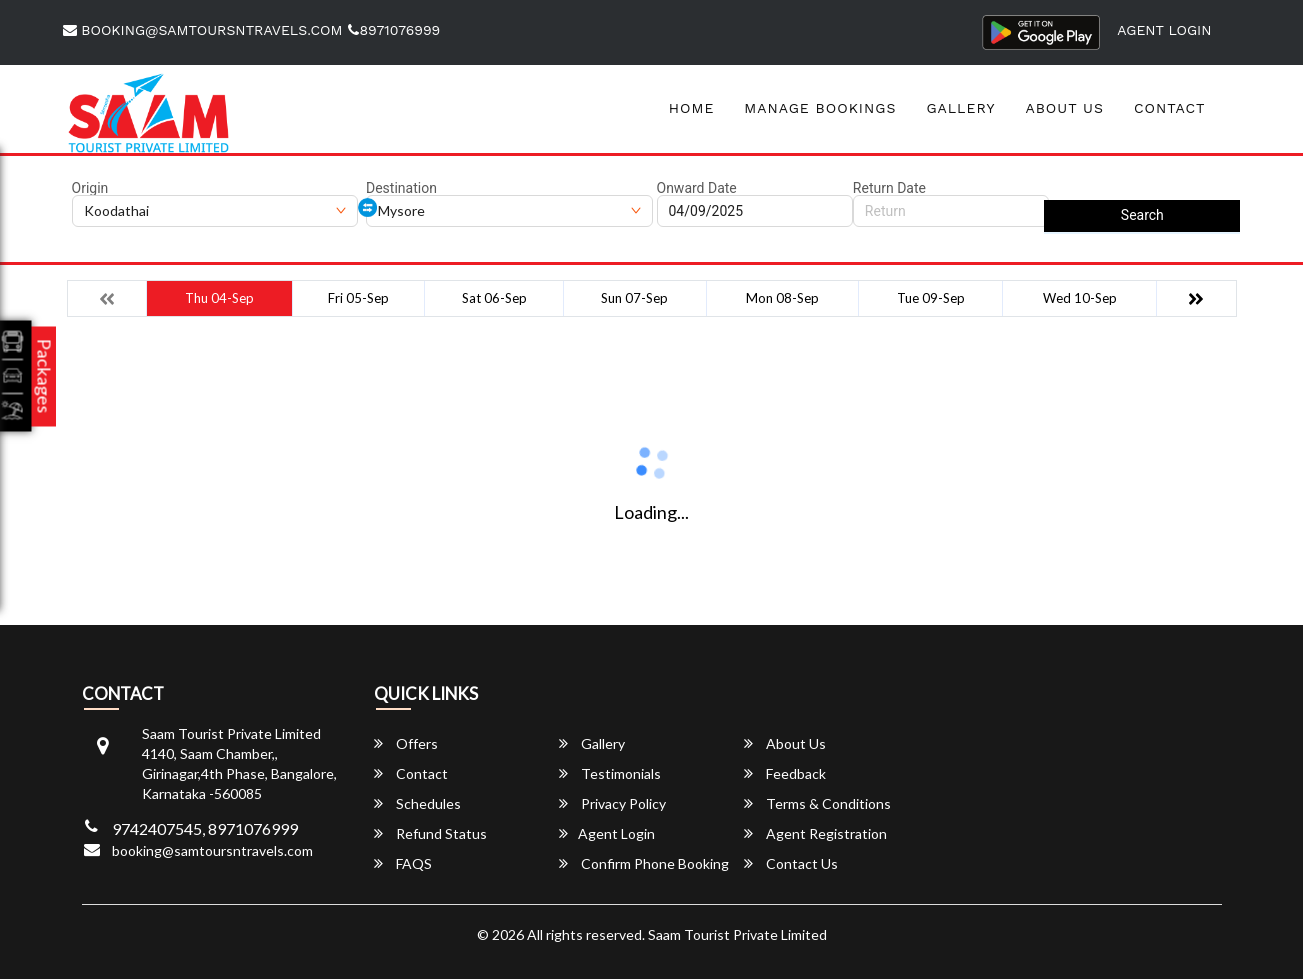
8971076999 (394, 30)
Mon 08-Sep (782, 298)
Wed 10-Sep (1080, 298)
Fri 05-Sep (358, 298)
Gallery (960, 108)
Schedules (417, 803)
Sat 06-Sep (494, 298)
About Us (1064, 108)
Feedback (785, 773)
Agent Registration (815, 833)
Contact (1170, 108)
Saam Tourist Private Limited (737, 934)
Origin (90, 188)
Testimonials (610, 773)
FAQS (403, 863)
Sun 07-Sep (634, 298)
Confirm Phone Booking (644, 863)
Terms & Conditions (817, 803)
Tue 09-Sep (931, 298)
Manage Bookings (820, 108)
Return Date (889, 188)
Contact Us (791, 863)
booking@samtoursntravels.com (203, 30)
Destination (401, 188)
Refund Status (430, 833)
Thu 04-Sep (219, 298)
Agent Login (1164, 30)
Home (692, 108)
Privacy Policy (612, 803)
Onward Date (697, 188)
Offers (406, 743)
